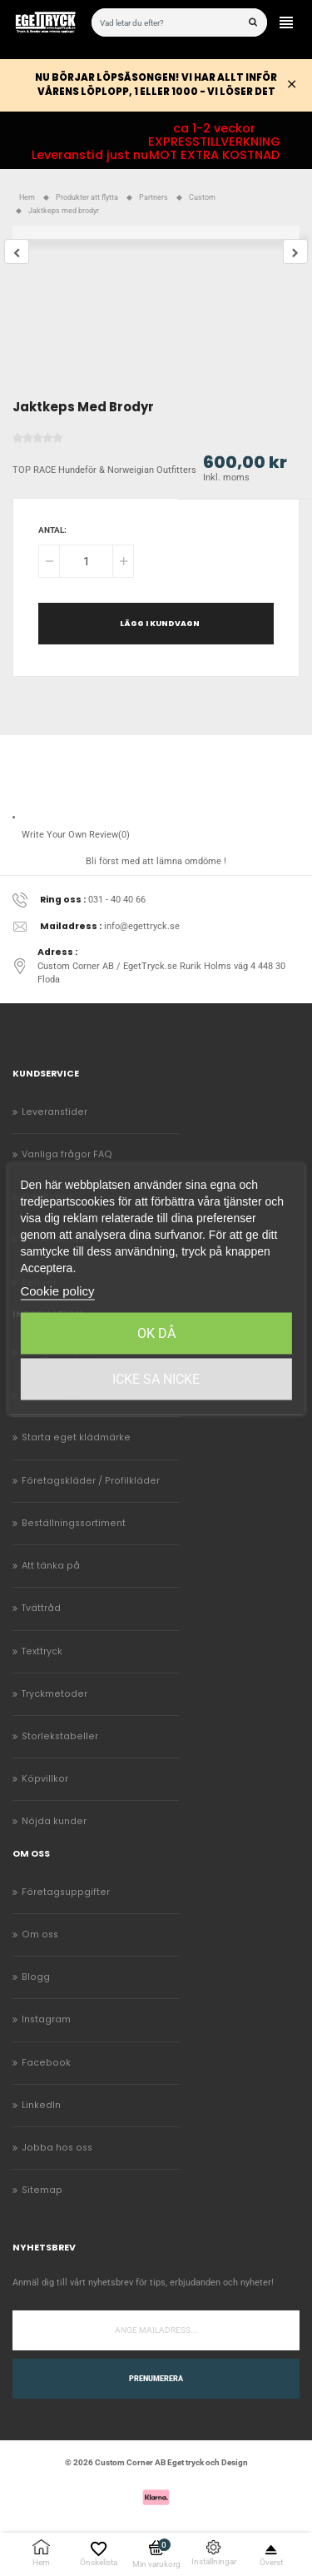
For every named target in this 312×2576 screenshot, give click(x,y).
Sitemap (42, 2190)
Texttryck (42, 1651)
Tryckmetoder (54, 1694)
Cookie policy (57, 1291)
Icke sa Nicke (156, 1379)
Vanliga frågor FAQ (67, 1154)
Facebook (46, 2062)
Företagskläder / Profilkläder (91, 1480)
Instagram (46, 2019)
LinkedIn (41, 2105)
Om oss (40, 1934)
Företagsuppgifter (66, 1892)
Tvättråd (41, 1608)
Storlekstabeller (60, 1736)
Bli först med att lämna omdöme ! (156, 861)
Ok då (156, 1333)
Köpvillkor (45, 1779)
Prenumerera (156, 2379)
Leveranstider (54, 1112)
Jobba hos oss (57, 2147)
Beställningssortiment (74, 1523)
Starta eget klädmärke (76, 1437)
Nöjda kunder (54, 1821)
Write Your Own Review (76, 835)
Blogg (36, 1977)
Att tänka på (51, 1565)
